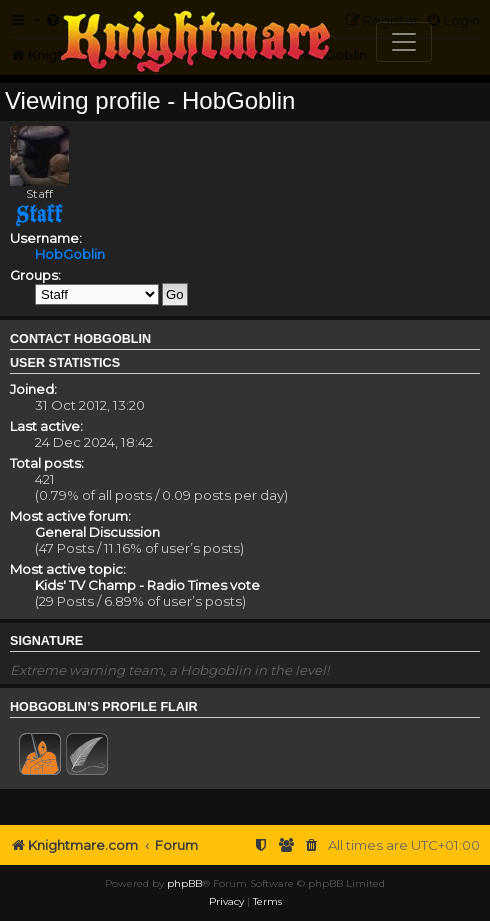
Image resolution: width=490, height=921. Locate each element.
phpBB (184, 883)
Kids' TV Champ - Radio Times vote (147, 585)
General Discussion (97, 532)
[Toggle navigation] (404, 42)
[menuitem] (312, 845)
